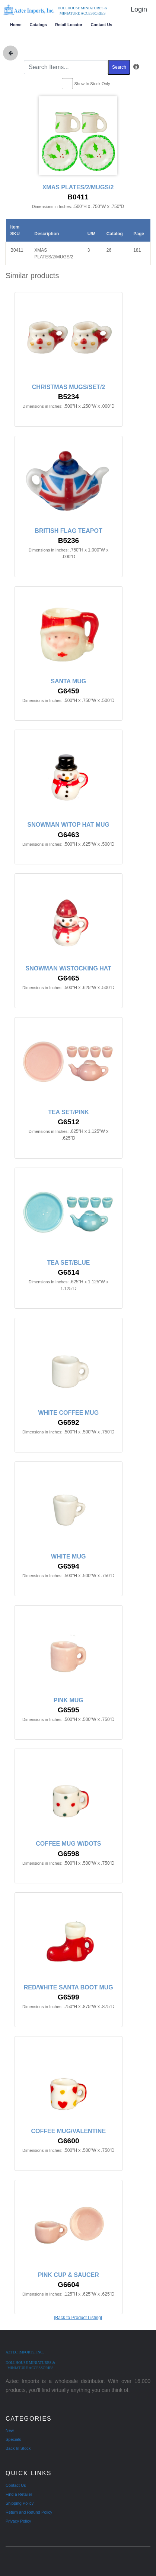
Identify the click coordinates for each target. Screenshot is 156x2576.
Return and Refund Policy (29, 2512)
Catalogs (38, 24)
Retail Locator (68, 24)
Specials (13, 2439)
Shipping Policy (20, 2503)
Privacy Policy (18, 2521)
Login (139, 9)
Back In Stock (18, 2448)
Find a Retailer (19, 2494)
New (10, 2430)
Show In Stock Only (92, 83)
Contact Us (101, 24)
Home (16, 24)
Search (119, 67)
